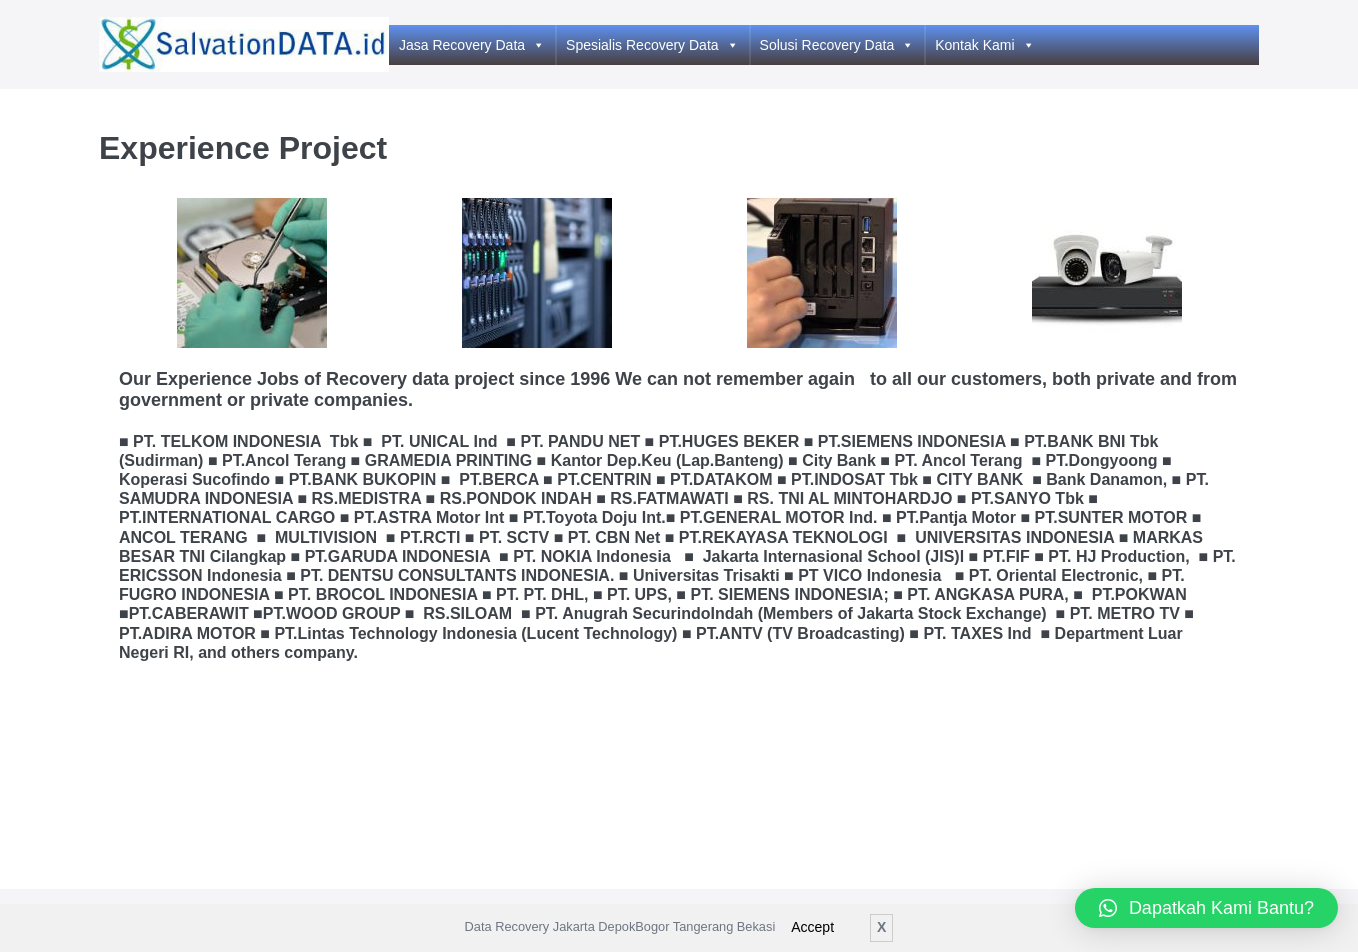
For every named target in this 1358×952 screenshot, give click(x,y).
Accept (812, 927)
